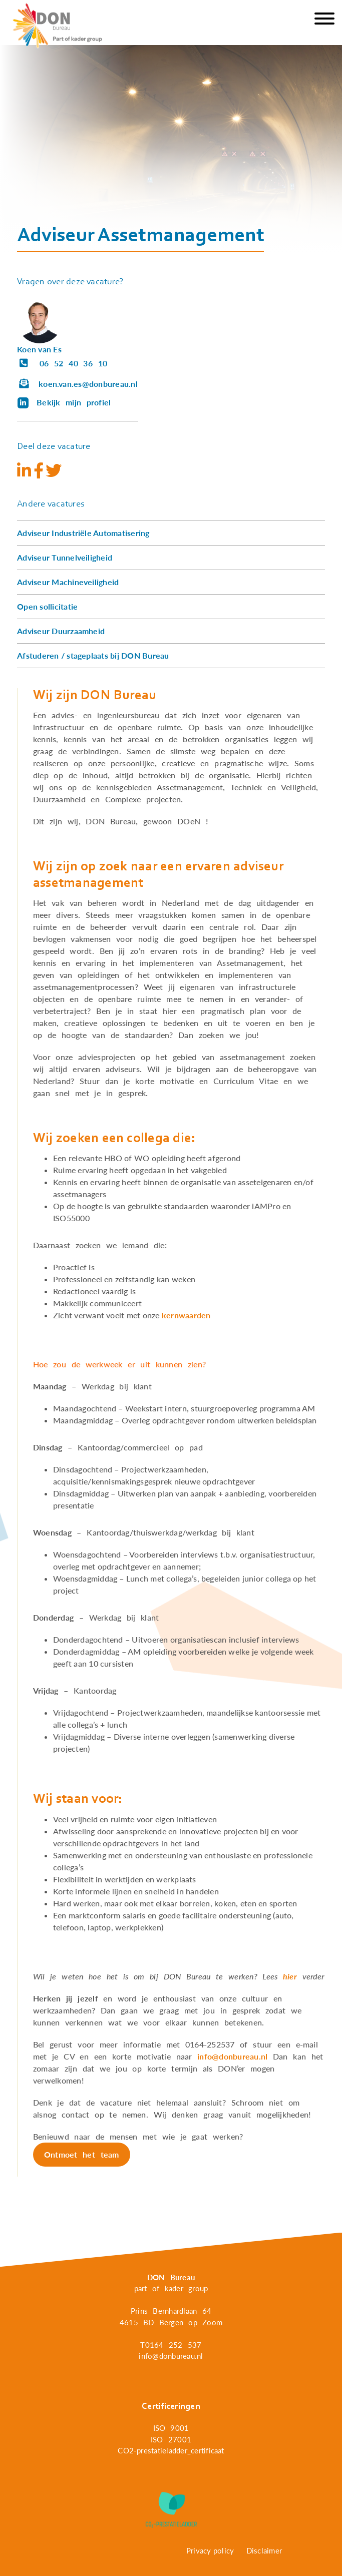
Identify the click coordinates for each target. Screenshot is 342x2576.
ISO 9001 (171, 2427)
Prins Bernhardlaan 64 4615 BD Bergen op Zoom (171, 2316)
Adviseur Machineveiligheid (68, 582)
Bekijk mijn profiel (64, 402)
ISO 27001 (171, 2439)
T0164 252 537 (170, 2344)
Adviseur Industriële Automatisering (83, 533)
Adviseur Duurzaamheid (61, 631)
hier (290, 1976)
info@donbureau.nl (232, 2056)
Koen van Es (39, 349)
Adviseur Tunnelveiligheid (64, 557)
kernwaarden (186, 1315)
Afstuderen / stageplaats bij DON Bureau (93, 655)
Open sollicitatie (47, 606)
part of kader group (171, 2288)
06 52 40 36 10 (62, 363)
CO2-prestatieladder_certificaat (171, 2450)
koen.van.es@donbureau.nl (77, 384)
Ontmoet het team (81, 2154)
